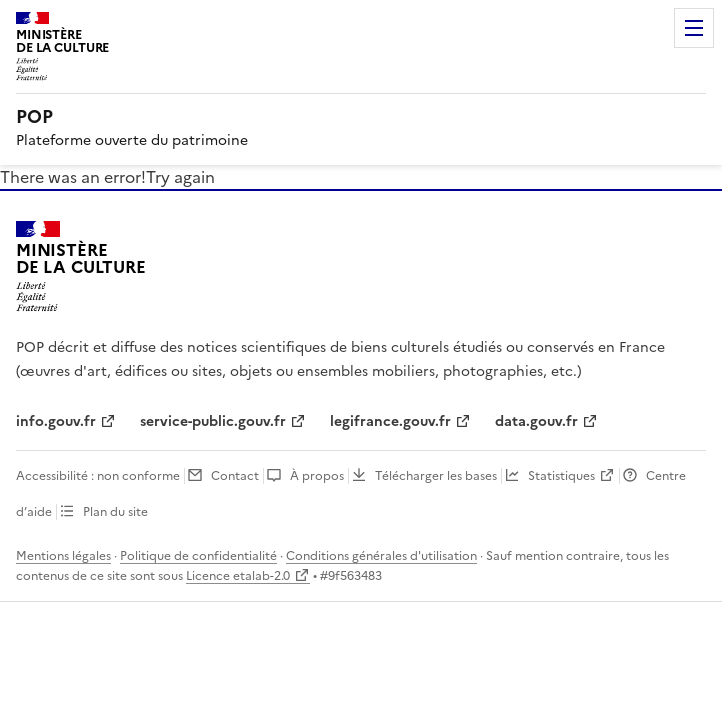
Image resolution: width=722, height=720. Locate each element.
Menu (694, 28)
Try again (180, 177)
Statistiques (561, 476)
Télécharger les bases (436, 476)
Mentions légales (63, 556)
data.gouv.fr (536, 421)
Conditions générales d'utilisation (381, 556)
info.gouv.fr (56, 421)
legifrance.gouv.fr (390, 421)
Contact (235, 476)
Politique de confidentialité (198, 556)
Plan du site (115, 512)
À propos (317, 476)
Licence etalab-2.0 (238, 576)
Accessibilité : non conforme (98, 476)
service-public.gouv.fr (213, 421)
